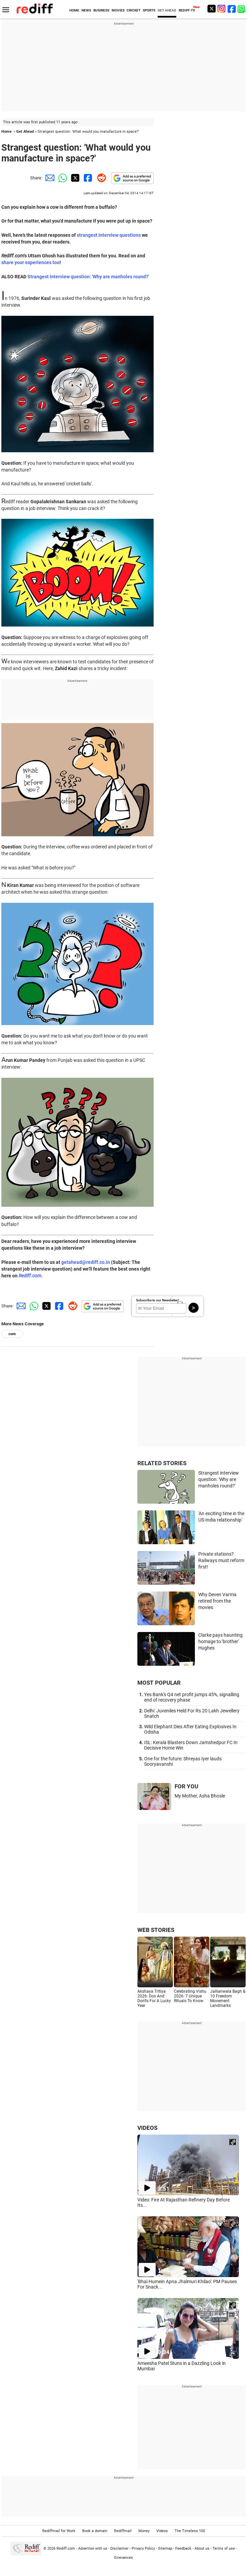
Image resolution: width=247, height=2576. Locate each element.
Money (144, 2531)
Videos (162, 2531)
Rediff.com (30, 1275)
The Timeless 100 (190, 2531)
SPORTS (149, 10)
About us (202, 2548)
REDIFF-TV (187, 10)
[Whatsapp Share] (61, 177)
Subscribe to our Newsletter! (157, 1300)
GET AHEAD (167, 10)
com (12, 1334)
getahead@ (73, 1262)
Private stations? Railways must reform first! (221, 1560)
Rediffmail (123, 2531)
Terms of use (223, 2548)
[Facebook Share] (87, 177)
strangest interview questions (109, 235)
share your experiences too (30, 262)
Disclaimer (119, 2548)
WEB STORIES (155, 1930)
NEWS (86, 10)
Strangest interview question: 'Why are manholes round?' (88, 276)
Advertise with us (92, 2548)
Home (6, 131)
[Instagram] (222, 8)
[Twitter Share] (74, 177)
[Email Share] (48, 177)
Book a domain (94, 2531)
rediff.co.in (98, 1262)
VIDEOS (147, 2127)
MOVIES (118, 10)
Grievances (123, 2557)
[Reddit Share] (100, 177)
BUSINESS (101, 10)
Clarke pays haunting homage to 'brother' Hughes (220, 1641)
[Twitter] (211, 8)
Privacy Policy (143, 2548)
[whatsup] (242, 8)
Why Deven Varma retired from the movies (217, 1601)
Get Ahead (25, 131)
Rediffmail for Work (58, 2531)
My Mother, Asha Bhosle (200, 1796)
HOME (74, 10)
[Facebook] (232, 8)
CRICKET (133, 10)
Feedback (183, 2548)
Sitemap (165, 2548)
